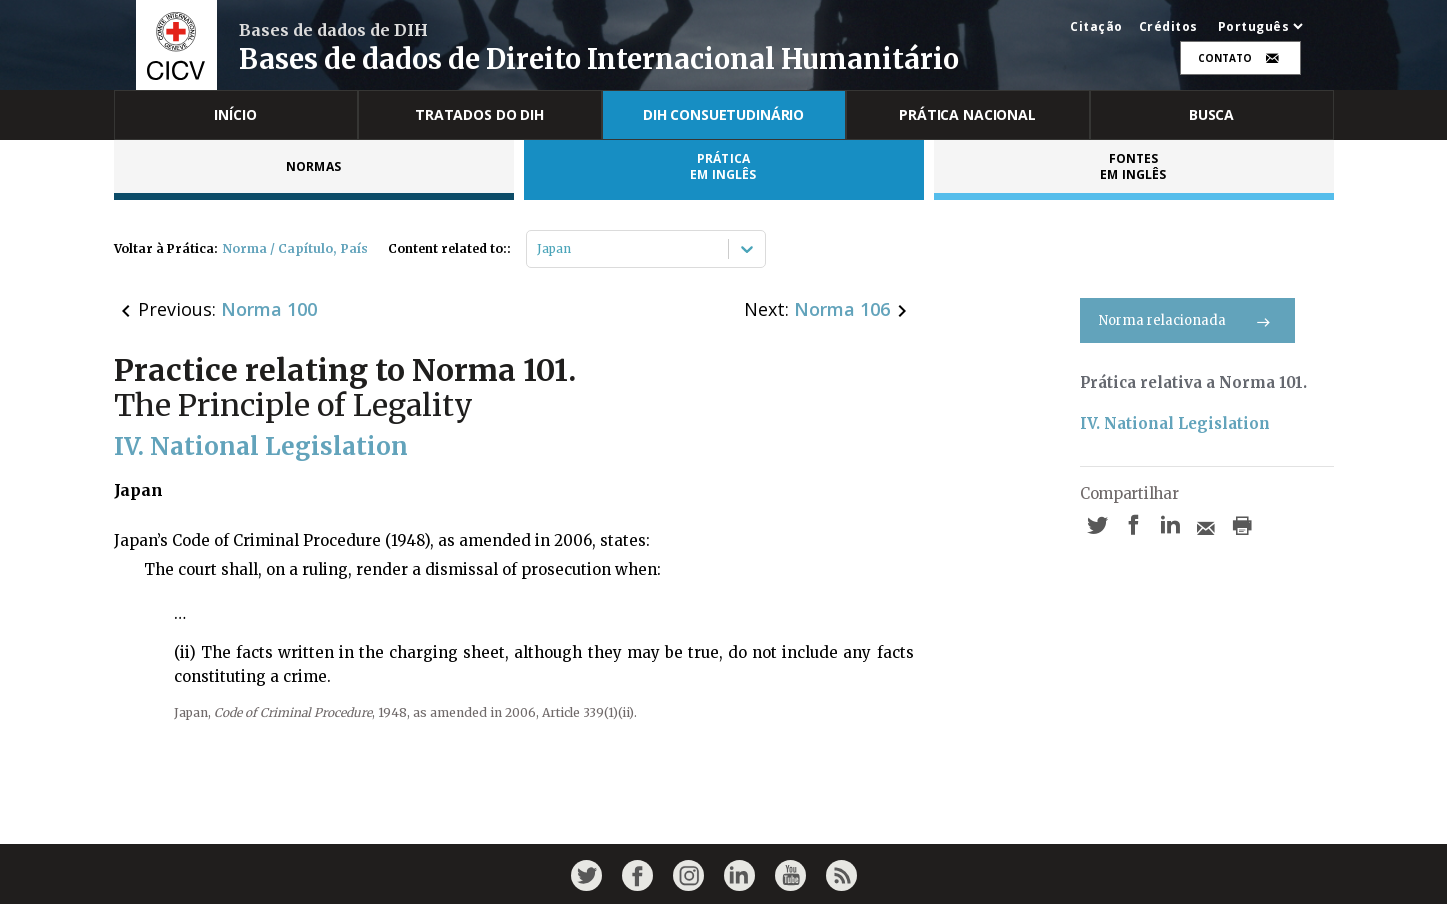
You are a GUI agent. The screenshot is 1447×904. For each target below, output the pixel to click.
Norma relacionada (1187, 320)
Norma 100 (269, 309)
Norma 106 (842, 309)
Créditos (1168, 27)
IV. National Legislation (1175, 423)
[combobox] (538, 249)
